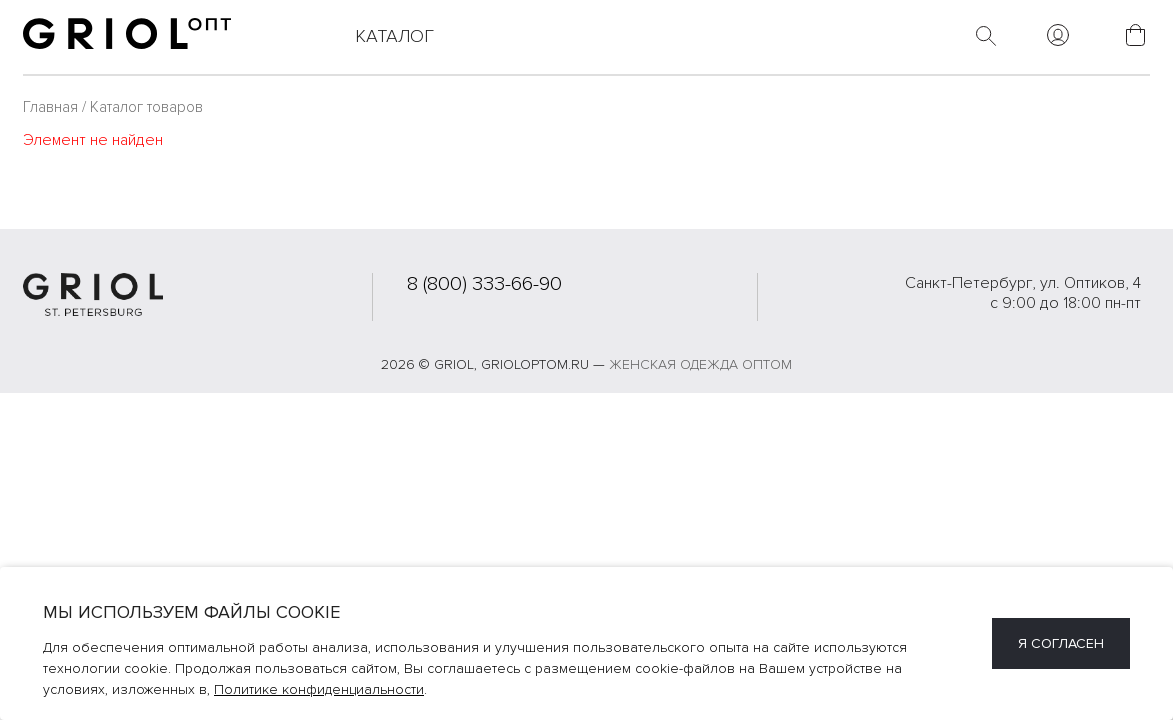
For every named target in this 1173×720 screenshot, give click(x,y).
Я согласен (1061, 643)
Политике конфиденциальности (319, 689)
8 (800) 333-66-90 (484, 284)
